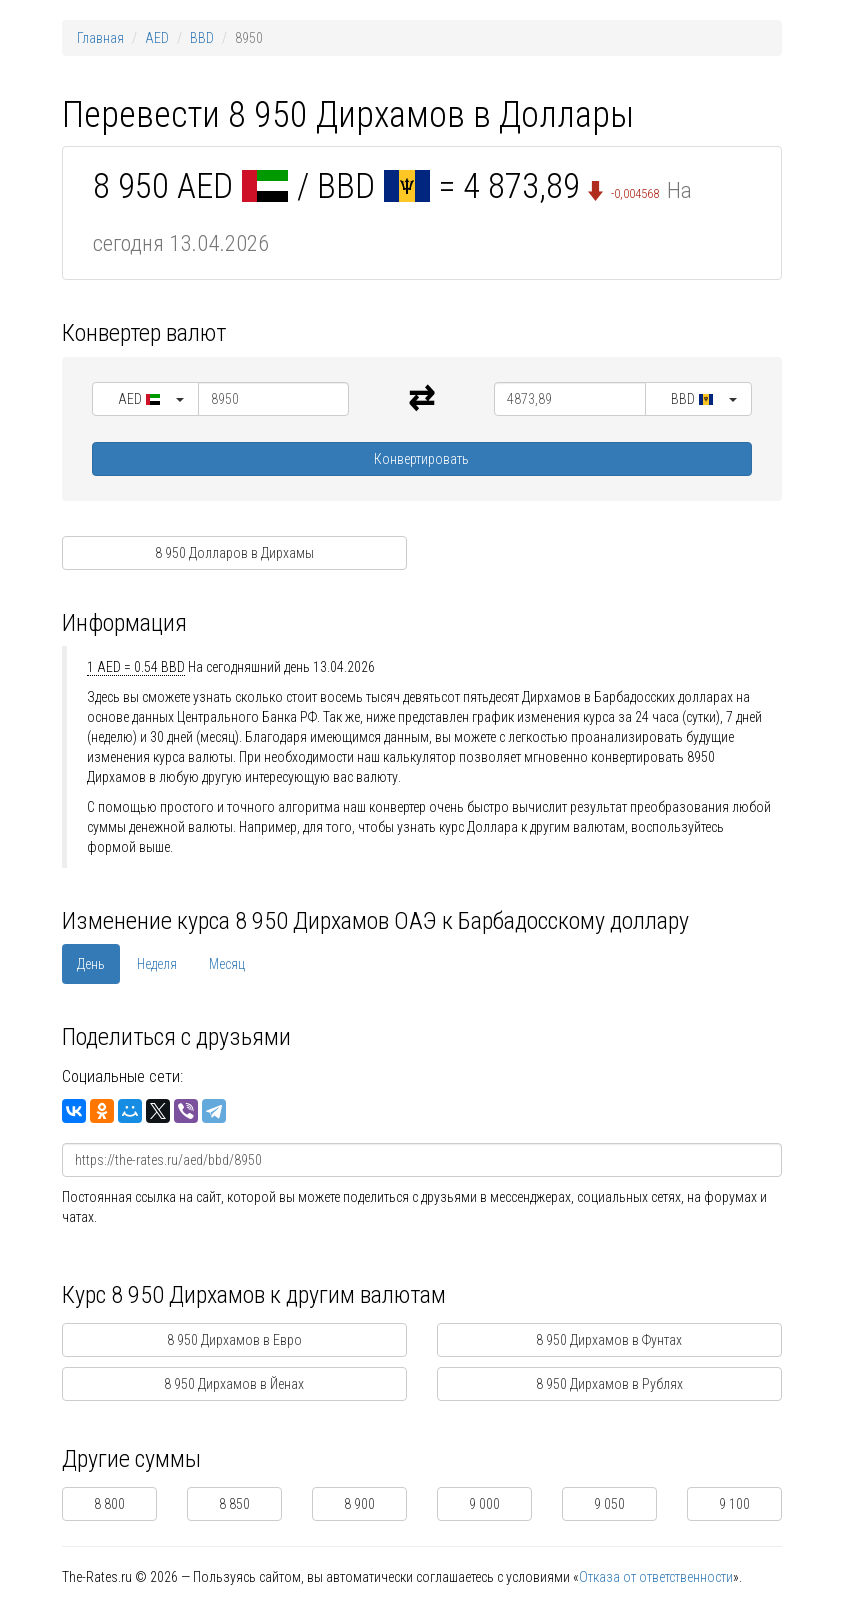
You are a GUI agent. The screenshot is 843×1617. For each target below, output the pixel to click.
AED (157, 38)
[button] (145, 399)
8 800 (109, 1504)
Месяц (227, 964)
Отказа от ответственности (656, 1577)
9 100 (734, 1504)
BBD (202, 38)
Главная (100, 38)
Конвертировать (421, 459)
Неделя (157, 964)
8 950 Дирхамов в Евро (234, 1340)
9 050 (609, 1504)
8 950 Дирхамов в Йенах (234, 1384)
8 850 (234, 1504)
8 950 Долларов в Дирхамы (234, 553)
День (91, 964)
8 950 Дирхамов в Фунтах (609, 1340)
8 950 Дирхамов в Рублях (609, 1384)
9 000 (484, 1504)
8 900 (359, 1504)
